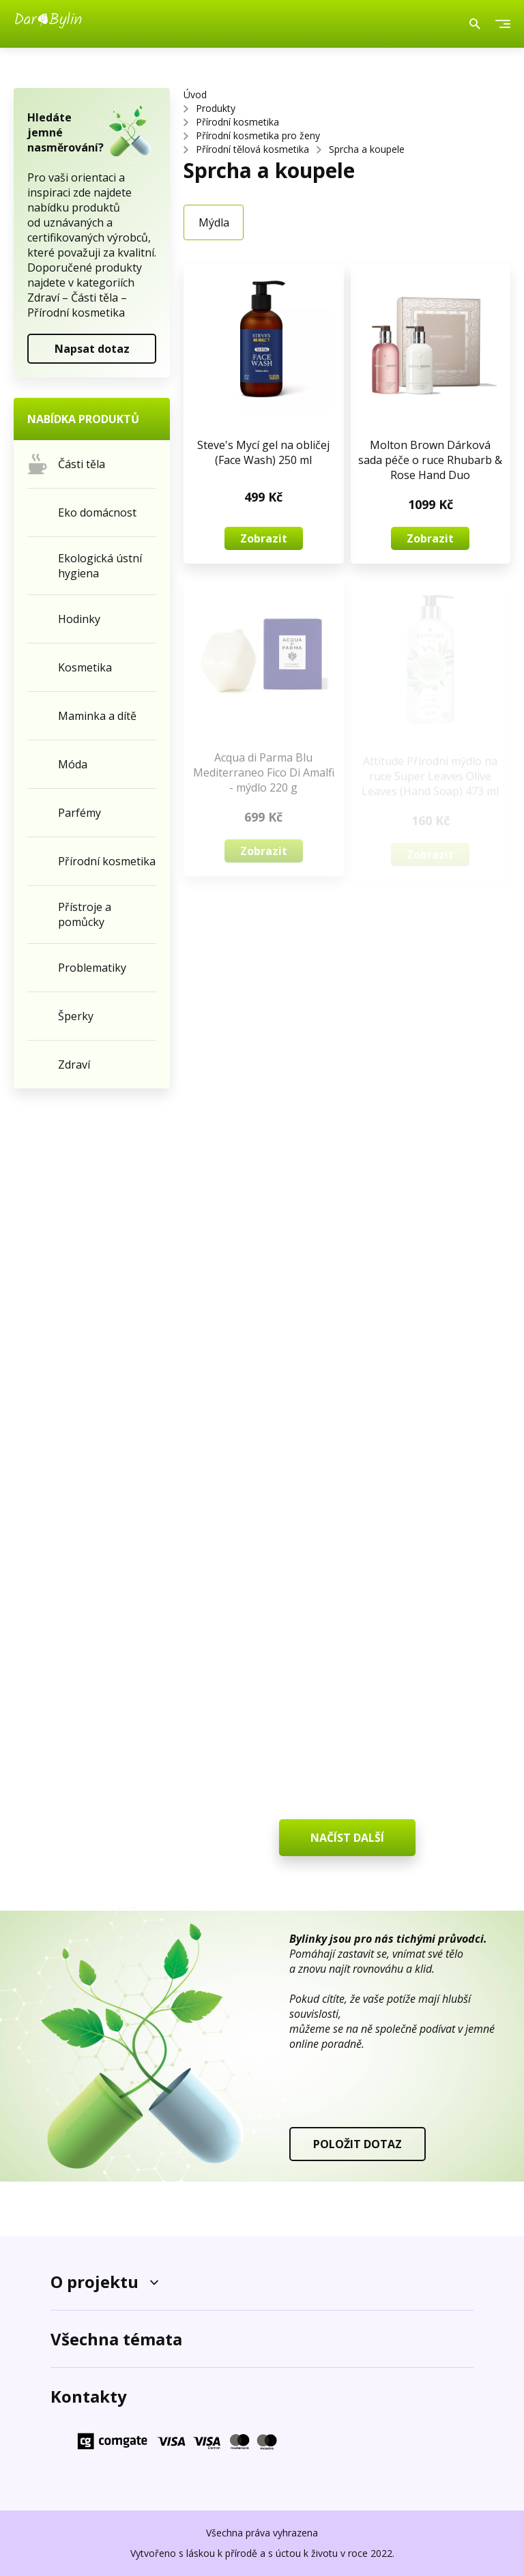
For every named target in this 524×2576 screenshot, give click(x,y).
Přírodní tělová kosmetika (252, 149)
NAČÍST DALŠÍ (347, 1837)
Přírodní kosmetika (237, 121)
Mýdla (214, 222)
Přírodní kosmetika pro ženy (258, 135)
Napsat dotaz (92, 348)
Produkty (215, 108)
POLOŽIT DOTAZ (357, 2144)
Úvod (195, 94)
